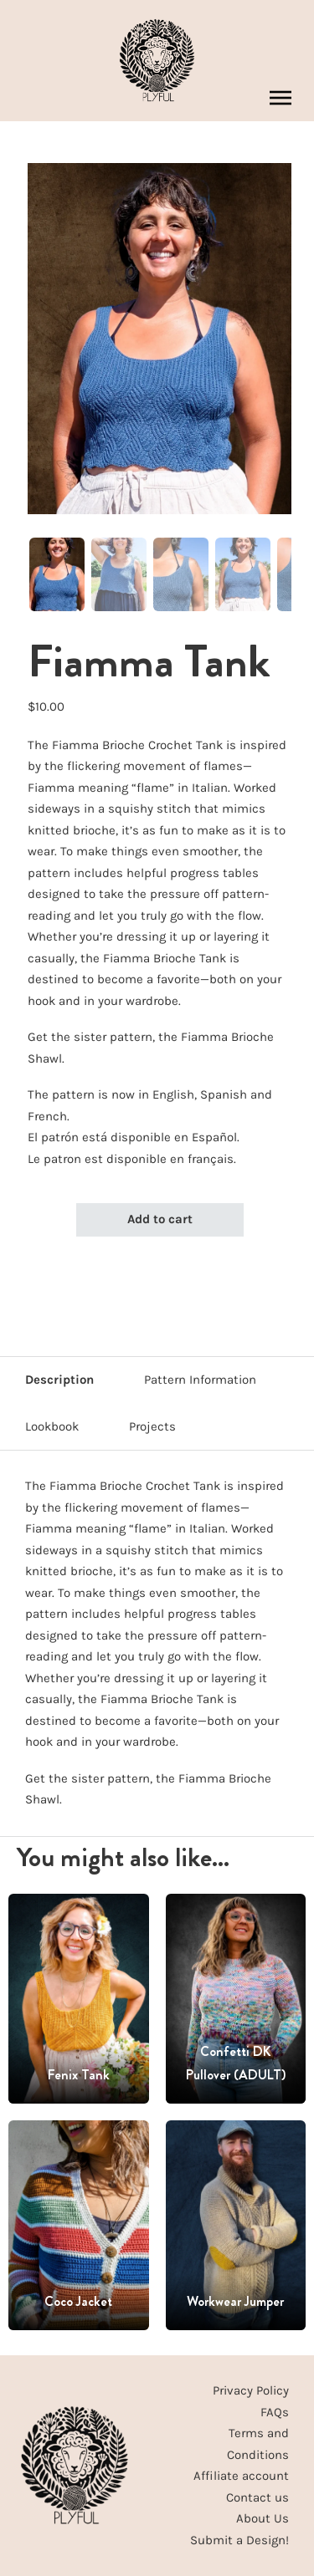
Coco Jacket (78, 2301)
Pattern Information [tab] (200, 1379)
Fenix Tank (79, 2074)
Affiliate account (241, 2475)
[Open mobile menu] (280, 98)
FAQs (274, 2412)
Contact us (257, 2497)
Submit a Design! (239, 2540)
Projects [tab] (152, 1426)
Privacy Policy (251, 2390)
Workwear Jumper (235, 2301)
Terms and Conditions (258, 2444)
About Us (262, 2518)
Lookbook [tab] (52, 1426)
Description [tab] (59, 1379)
